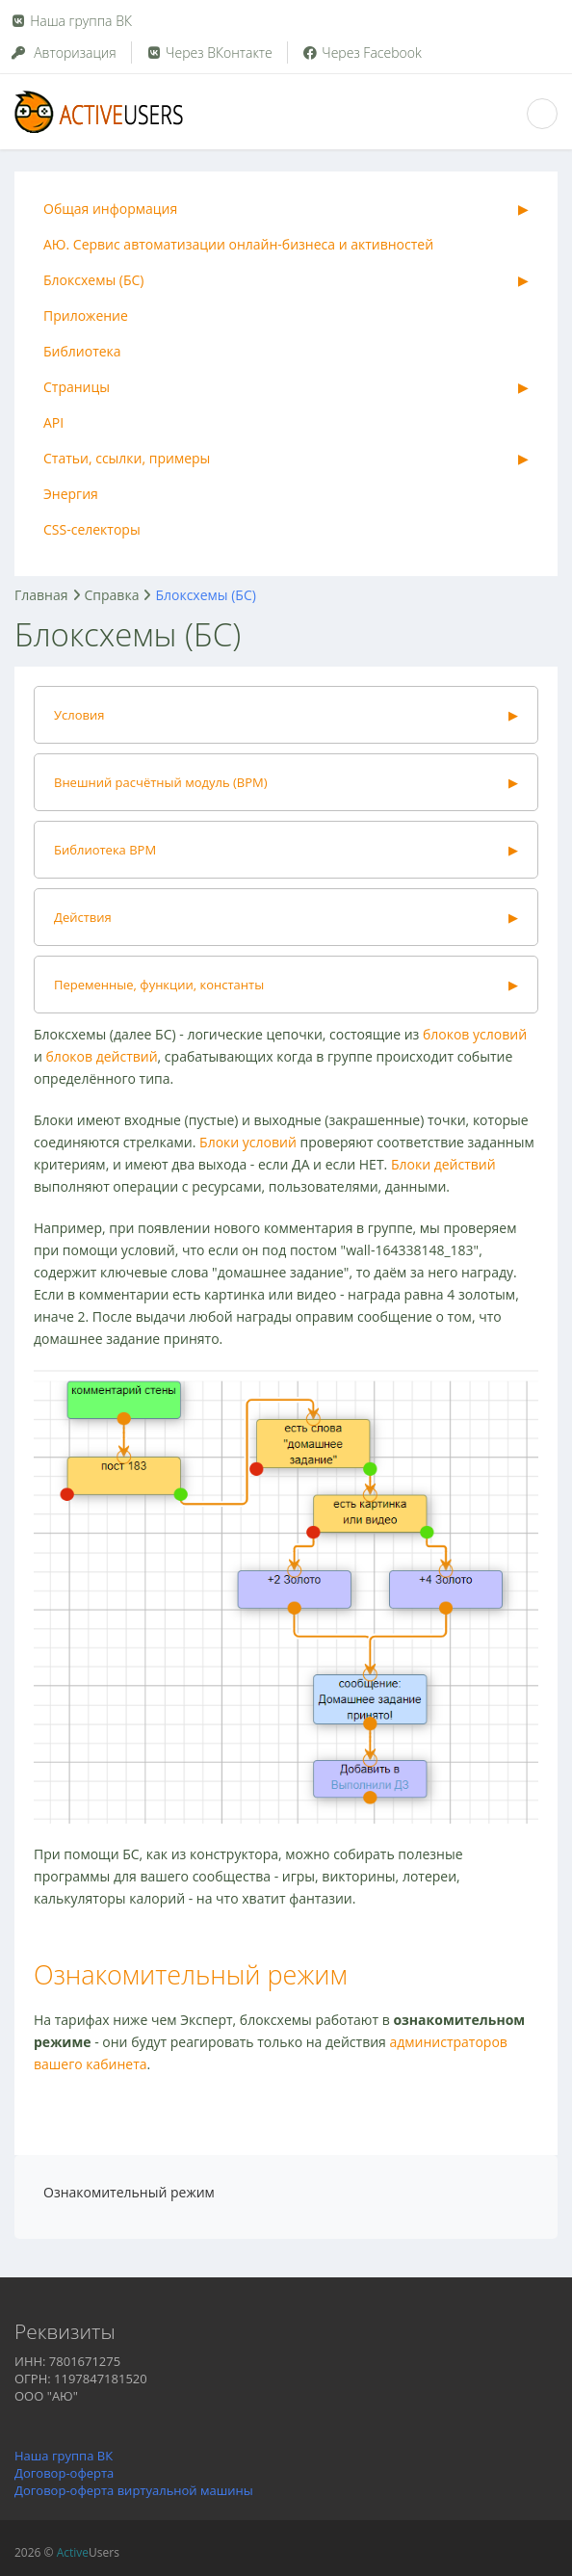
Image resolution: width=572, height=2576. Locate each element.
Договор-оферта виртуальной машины (133, 2490)
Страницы (76, 387)
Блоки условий (248, 1142)
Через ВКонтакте (209, 52)
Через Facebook (361, 52)
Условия (79, 714)
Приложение (85, 315)
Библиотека (82, 351)
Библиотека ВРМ (105, 849)
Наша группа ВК (81, 21)
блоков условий (475, 1034)
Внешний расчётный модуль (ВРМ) (161, 782)
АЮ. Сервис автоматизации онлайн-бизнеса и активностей (238, 244)
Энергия (70, 494)
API (53, 422)
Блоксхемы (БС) (93, 280)
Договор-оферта (64, 2473)
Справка (112, 595)
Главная (41, 595)
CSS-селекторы (92, 529)
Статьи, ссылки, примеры (126, 458)
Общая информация (110, 208)
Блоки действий (443, 1164)
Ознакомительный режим (191, 1974)
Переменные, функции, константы (159, 984)
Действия (83, 917)
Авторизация (63, 52)
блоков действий (102, 1056)
